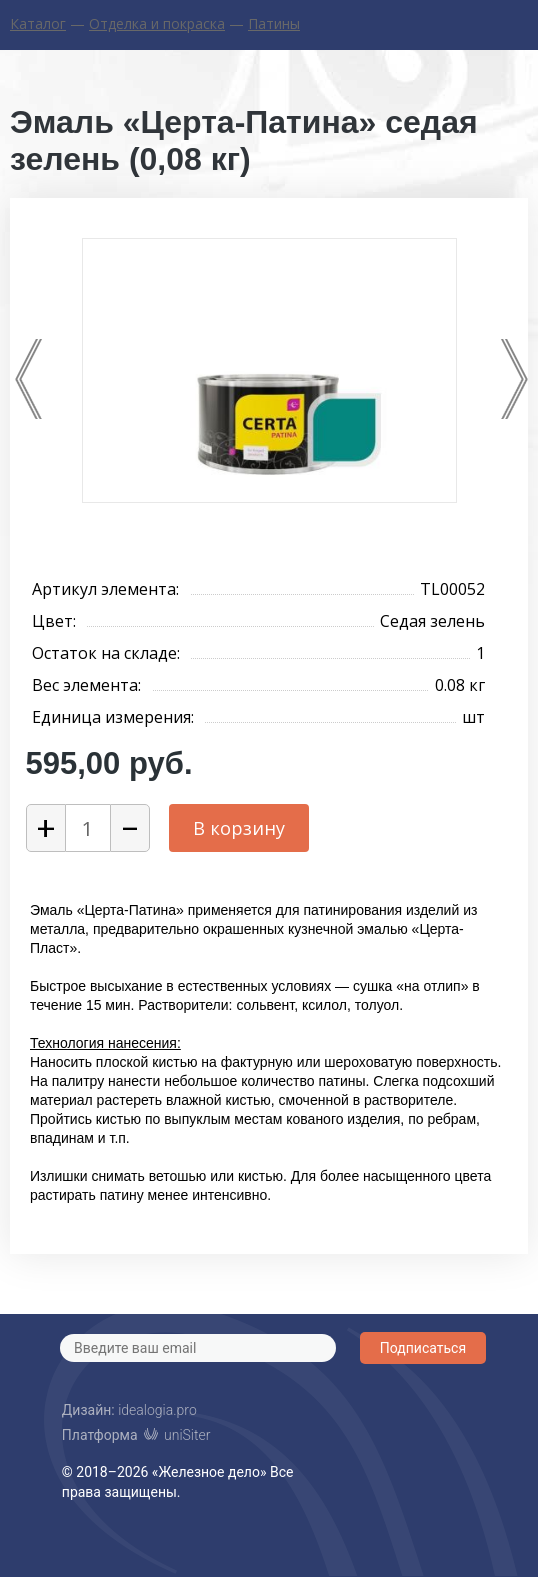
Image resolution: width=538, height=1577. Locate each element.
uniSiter (187, 1433)
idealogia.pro (157, 1410)
